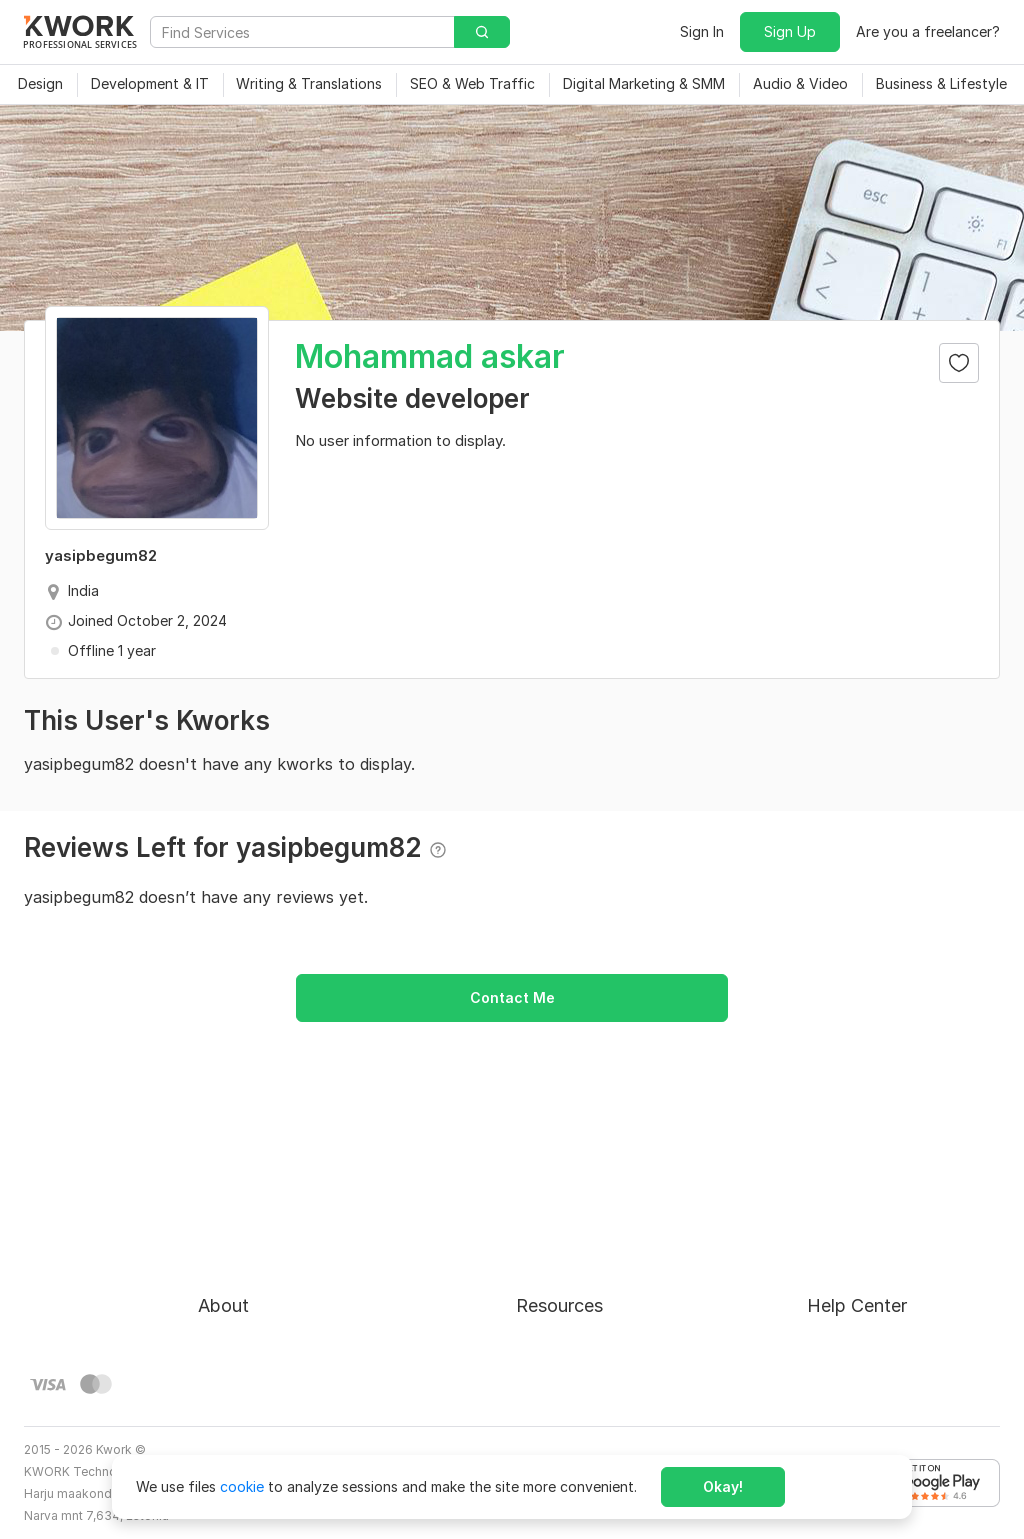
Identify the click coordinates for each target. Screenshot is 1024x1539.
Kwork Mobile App (576, 1383)
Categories (552, 1275)
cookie (242, 1486)
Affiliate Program (573, 1311)
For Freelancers (566, 1203)
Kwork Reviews (565, 1347)
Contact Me (512, 997)
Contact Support (864, 1275)
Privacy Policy (244, 1311)
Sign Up (790, 31)
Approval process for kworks (903, 1203)
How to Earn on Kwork (589, 1239)
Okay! (723, 1486)
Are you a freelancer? (928, 31)
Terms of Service (254, 1275)
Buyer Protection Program (284, 1239)
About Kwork (241, 1203)
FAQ (821, 1239)
